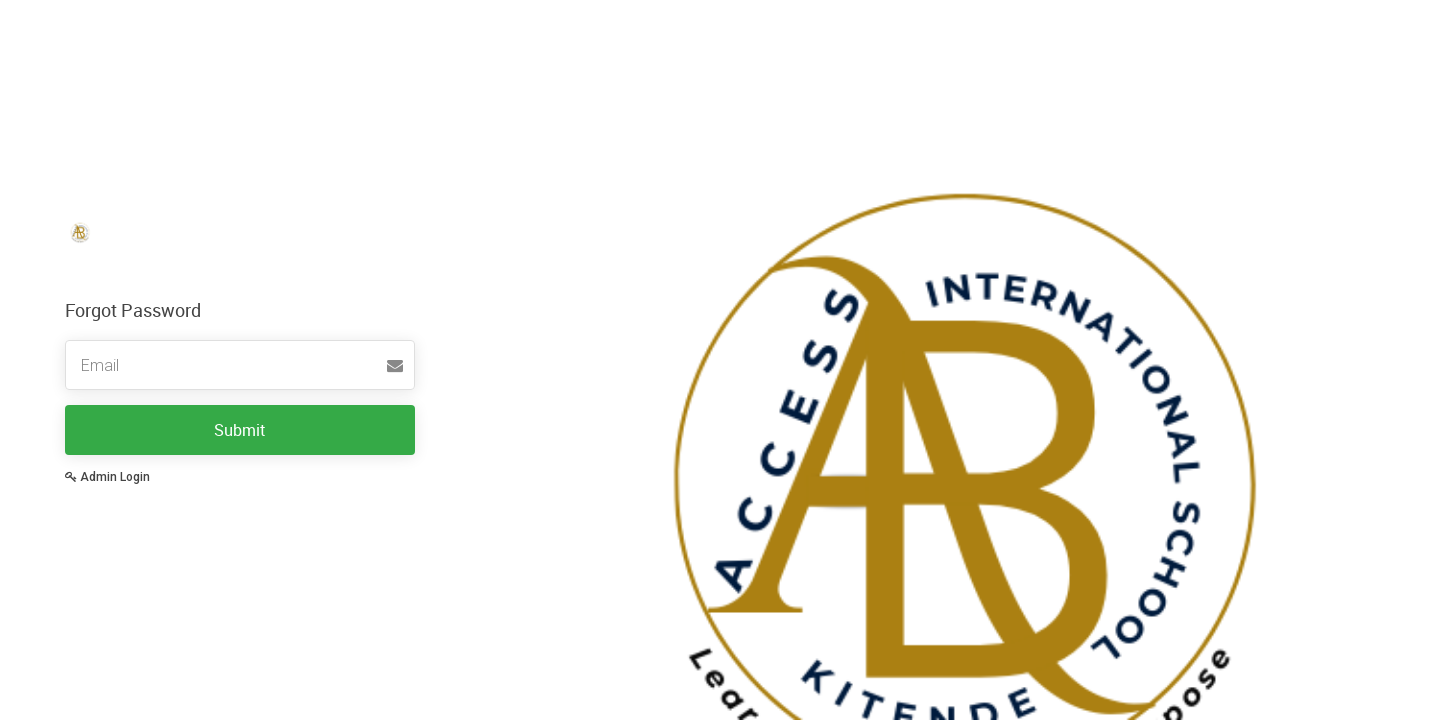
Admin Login (107, 477)
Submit (240, 430)
